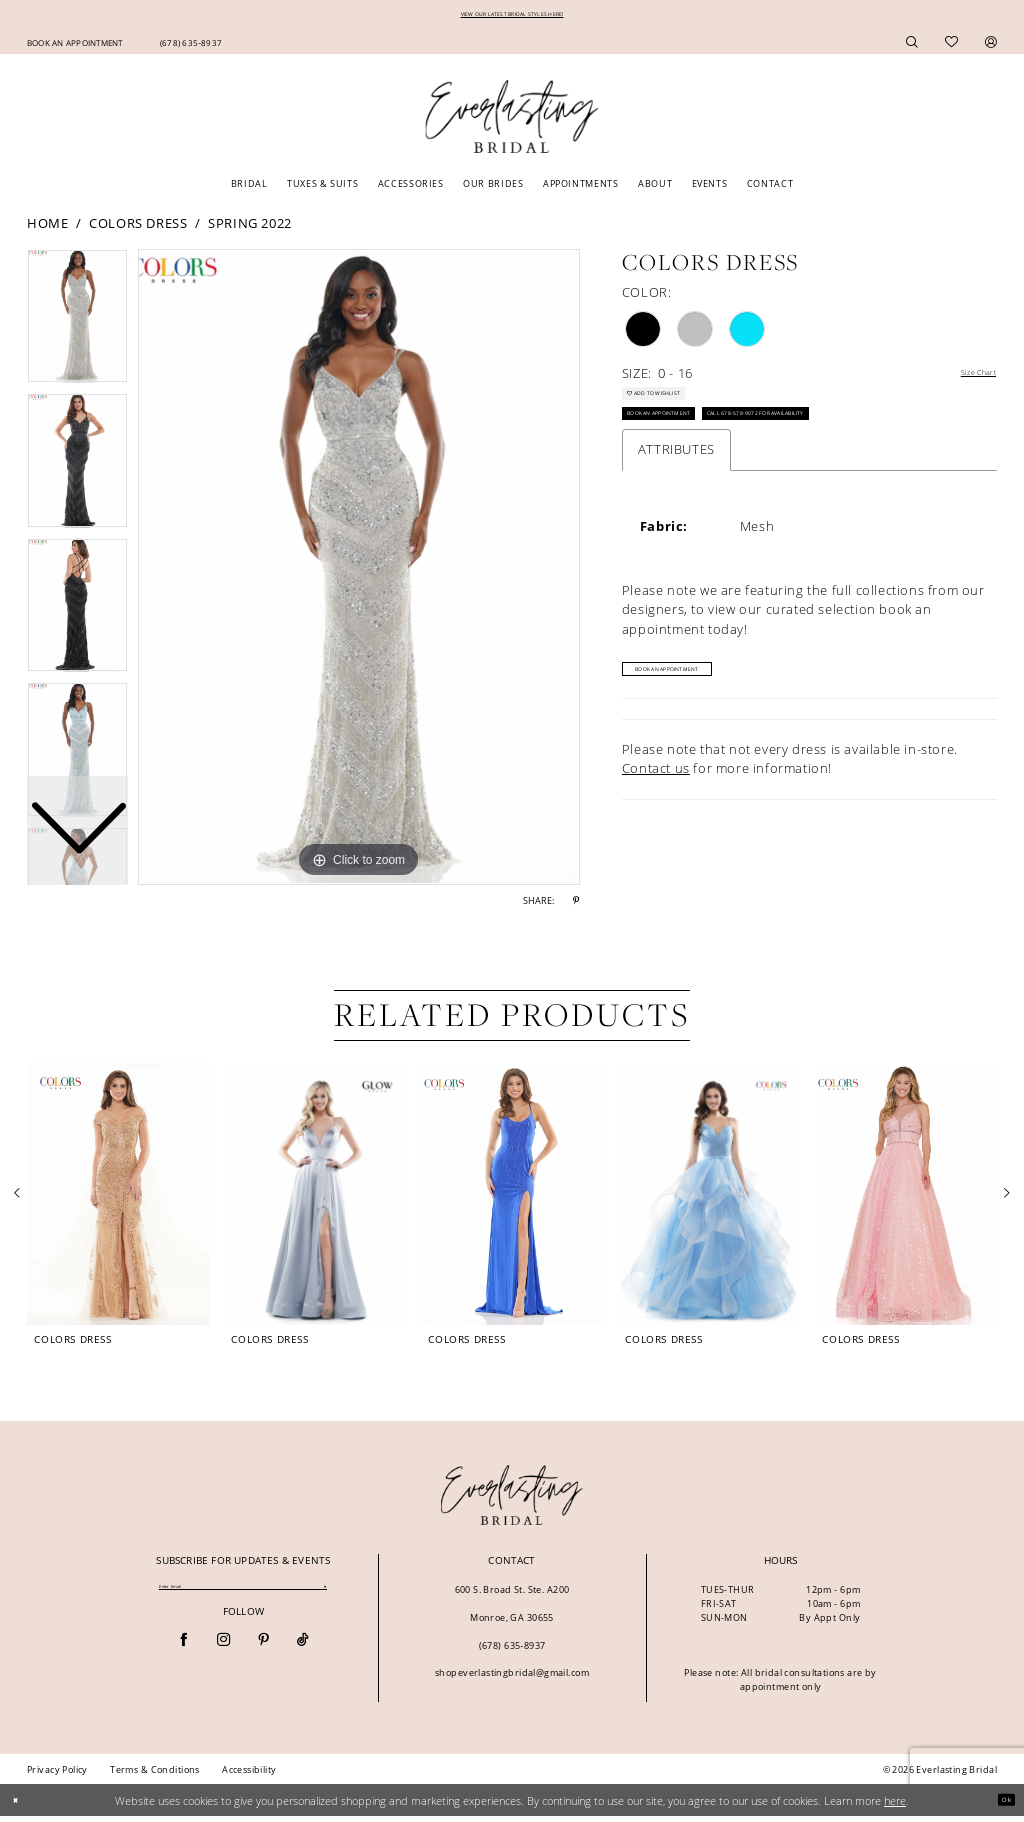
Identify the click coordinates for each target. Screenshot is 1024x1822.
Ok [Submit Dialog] (1000, 1805)
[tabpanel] (359, 573)
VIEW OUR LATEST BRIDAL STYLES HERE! (512, 16)
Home (47, 228)
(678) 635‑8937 (512, 1651)
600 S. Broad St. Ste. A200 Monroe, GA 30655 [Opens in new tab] (512, 1609)
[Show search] (912, 47)
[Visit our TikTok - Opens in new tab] (302, 1651)
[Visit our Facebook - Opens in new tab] (183, 1651)
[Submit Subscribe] (325, 1594)
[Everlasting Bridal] (511, 122)
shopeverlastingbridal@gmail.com (512, 1678)
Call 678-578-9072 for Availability (861, 446)
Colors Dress (138, 228)
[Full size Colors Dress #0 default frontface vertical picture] (359, 573)
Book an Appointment (688, 446)
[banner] (512, 1501)
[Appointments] (74, 47)
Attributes (676, 488)
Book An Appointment (706, 708)
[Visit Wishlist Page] (952, 47)
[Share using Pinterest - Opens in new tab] (576, 907)
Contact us (656, 811)
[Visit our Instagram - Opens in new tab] (223, 1651)
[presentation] (118, 1200)
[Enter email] (243, 1595)
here (895, 1805)
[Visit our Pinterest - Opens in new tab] (263, 1651)
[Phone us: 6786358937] (190, 47)
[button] (991, 47)
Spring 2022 (250, 228)
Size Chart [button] (964, 380)
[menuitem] (74, 47)
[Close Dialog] (21, 1806)
